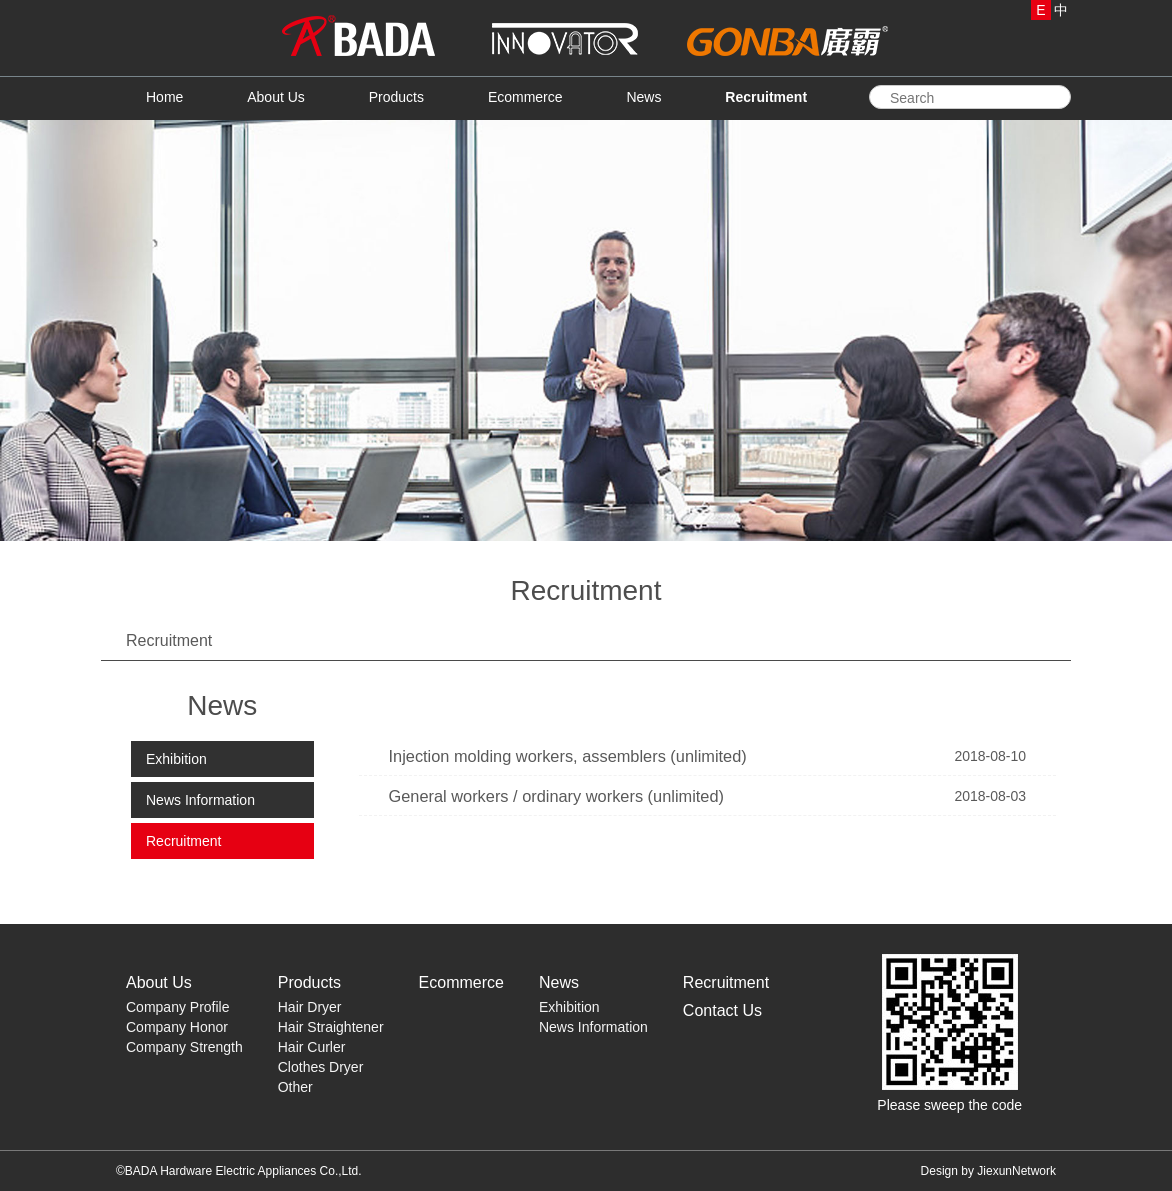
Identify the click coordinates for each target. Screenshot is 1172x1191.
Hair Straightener (331, 1027)
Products (396, 97)
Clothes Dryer (321, 1067)
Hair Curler (312, 1047)
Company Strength (184, 1047)
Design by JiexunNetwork (988, 1171)
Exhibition (176, 759)
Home (164, 97)
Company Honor (177, 1027)
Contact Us (722, 1010)
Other (295, 1087)
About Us (276, 97)
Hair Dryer (310, 1007)
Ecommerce (525, 97)
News (643, 97)
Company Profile (178, 1007)
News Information (200, 800)
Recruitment (766, 97)
